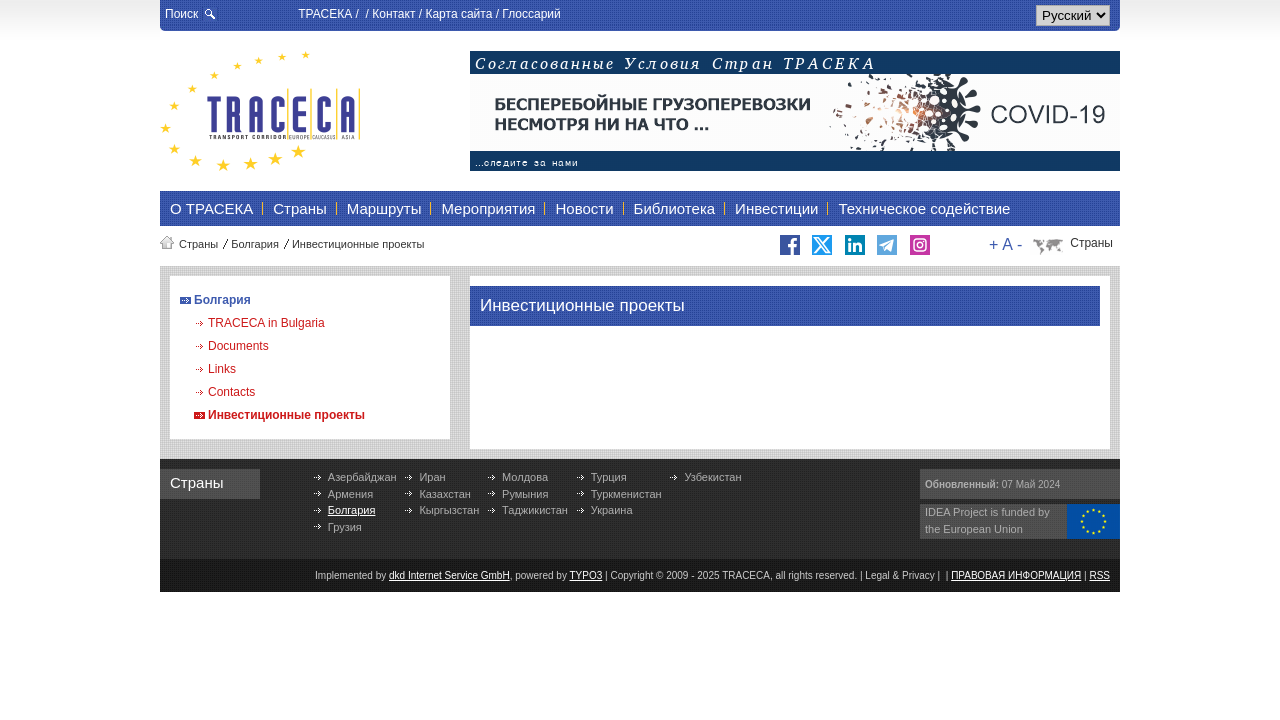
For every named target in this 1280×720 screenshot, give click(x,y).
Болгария (255, 244)
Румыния (525, 494)
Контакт (393, 14)
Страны (198, 244)
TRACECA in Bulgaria (266, 323)
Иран (432, 477)
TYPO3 (586, 575)
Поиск (181, 14)
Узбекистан (712, 477)
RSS (1099, 575)
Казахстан (445, 494)
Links (222, 369)
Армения (350, 494)
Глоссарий (531, 14)
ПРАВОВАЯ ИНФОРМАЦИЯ (1016, 575)
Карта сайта (458, 14)
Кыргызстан (449, 510)
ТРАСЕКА (325, 14)
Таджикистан (535, 510)
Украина (612, 510)
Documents (238, 346)
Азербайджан (362, 477)
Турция (609, 477)
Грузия (345, 527)
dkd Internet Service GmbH (449, 575)
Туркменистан (626, 494)
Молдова (525, 477)
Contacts (231, 392)
